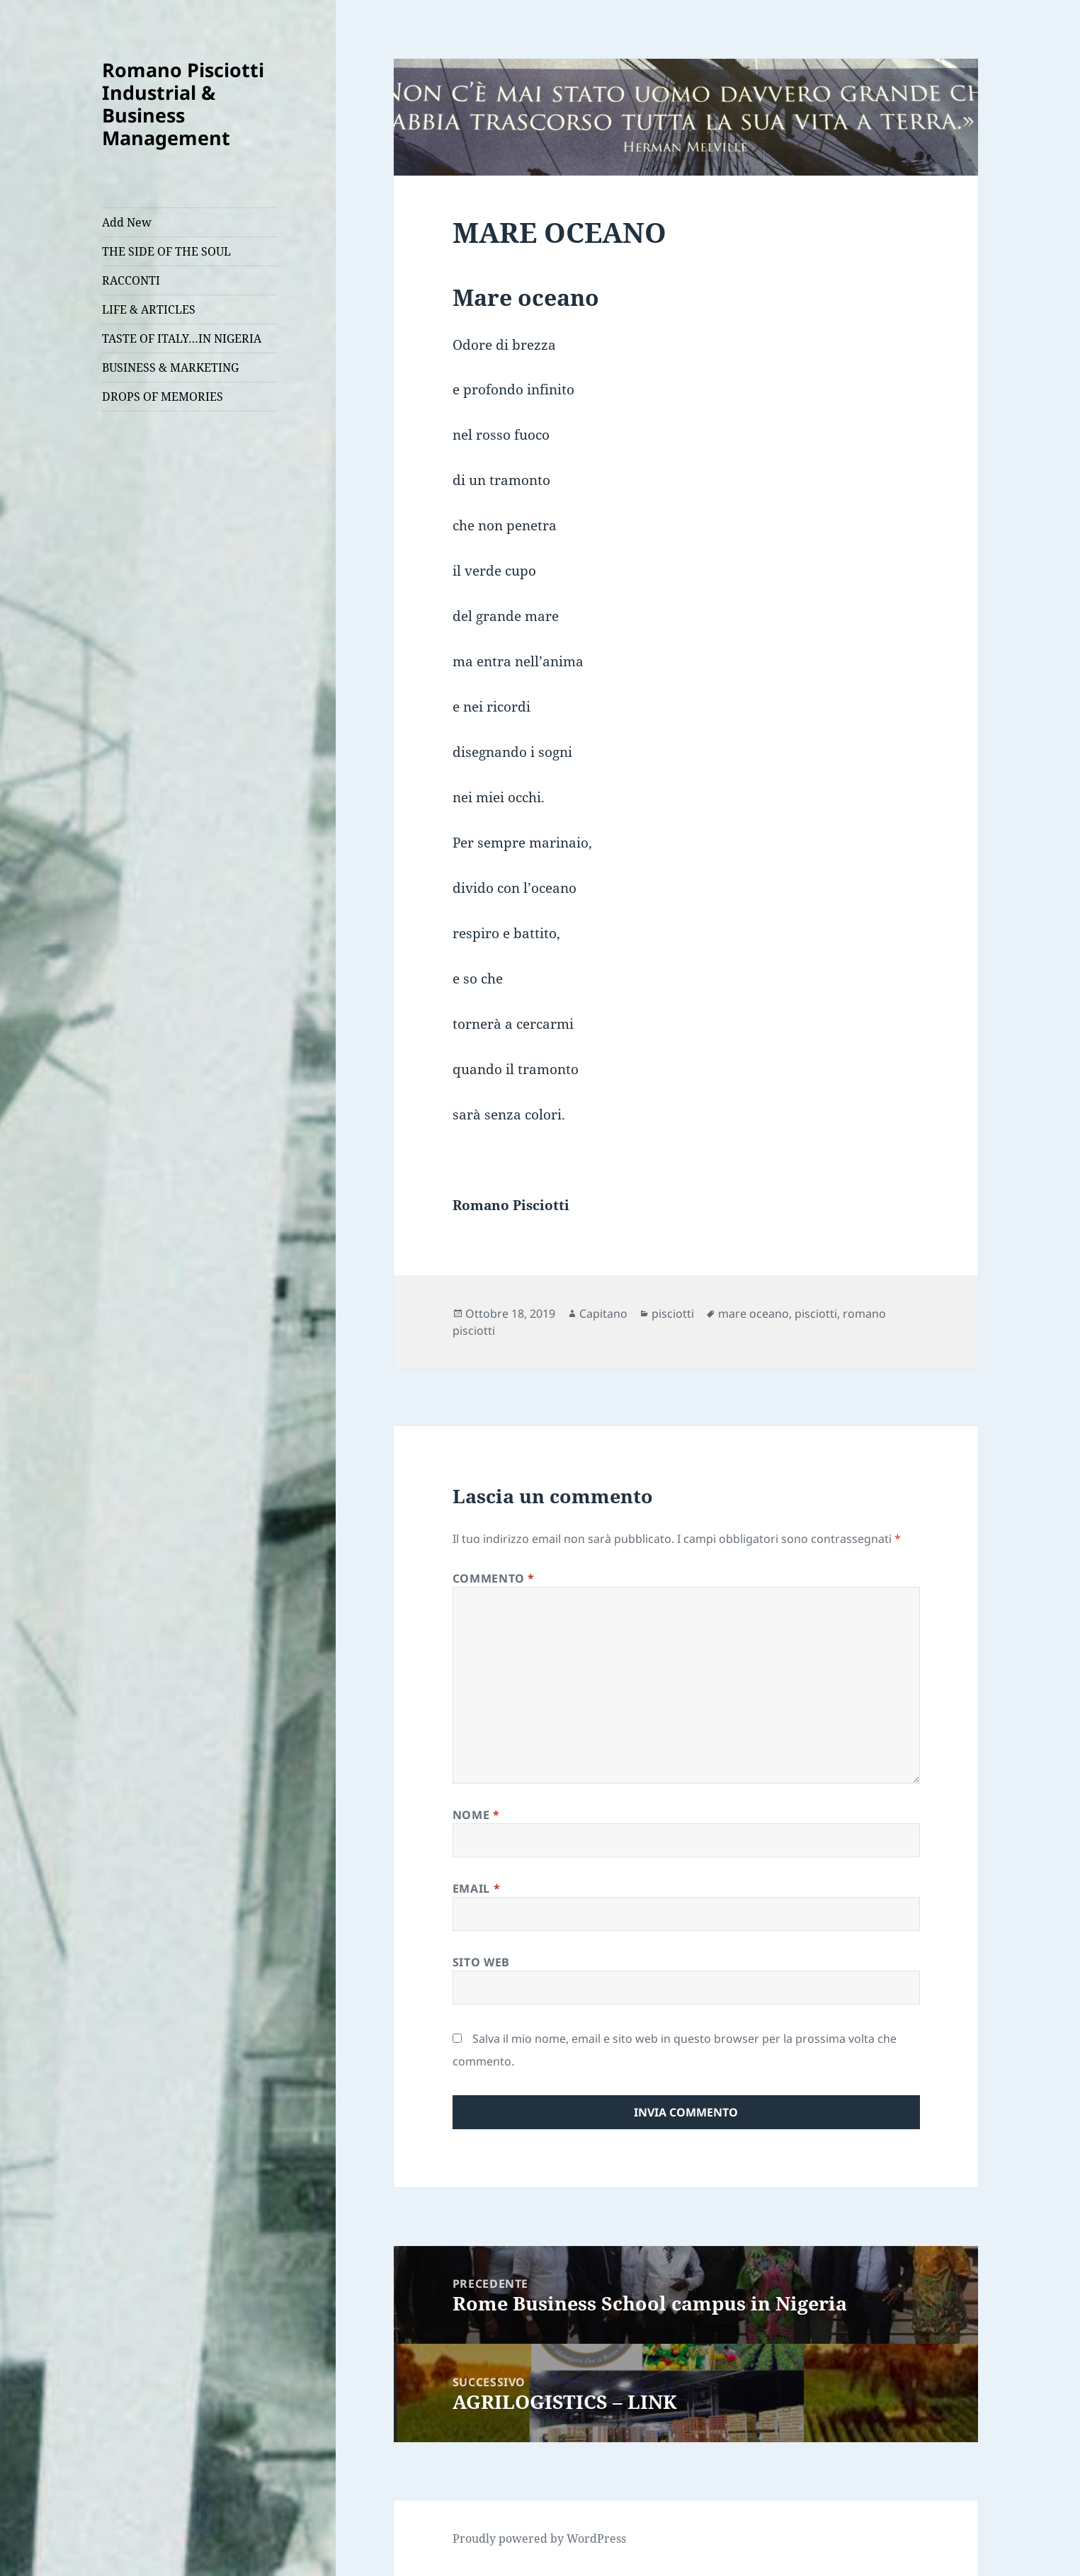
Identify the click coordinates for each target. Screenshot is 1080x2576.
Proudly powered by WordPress (539, 2538)
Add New (127, 222)
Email (476, 1888)
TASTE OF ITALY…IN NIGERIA (181, 338)
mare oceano (753, 1313)
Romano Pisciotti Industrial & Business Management (183, 104)
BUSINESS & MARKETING (170, 367)
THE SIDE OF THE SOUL (166, 251)
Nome (476, 1815)
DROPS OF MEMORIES (162, 396)
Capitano (603, 1313)
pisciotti (673, 1313)
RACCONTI (131, 280)
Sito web (481, 1962)
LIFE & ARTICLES (148, 309)
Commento (494, 1578)
